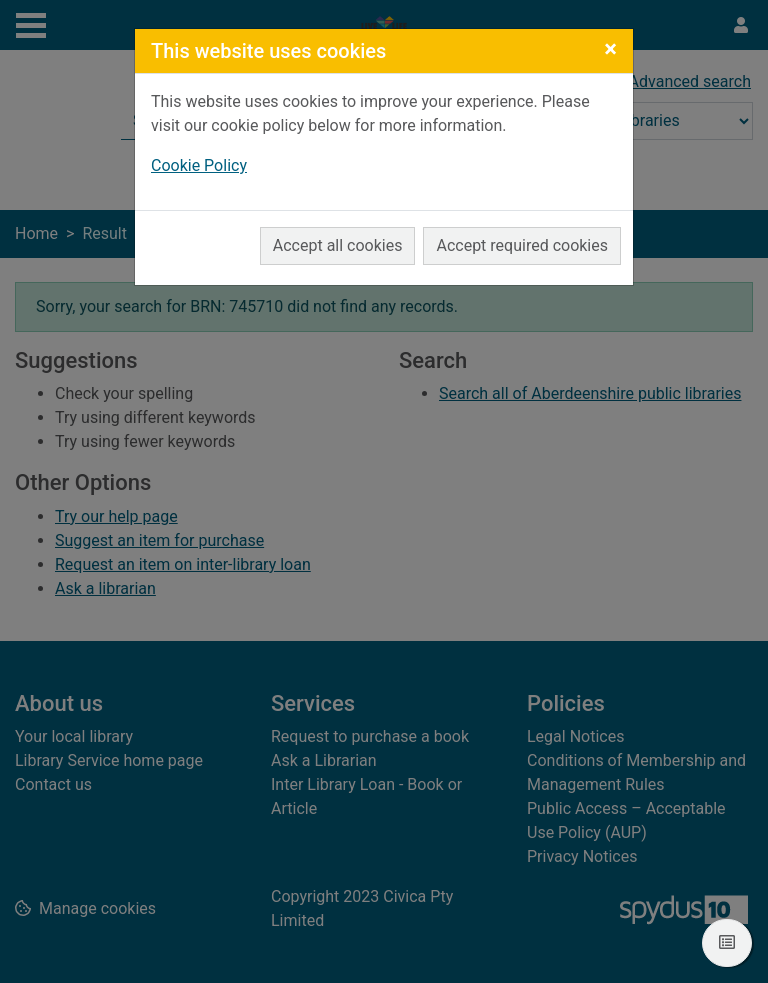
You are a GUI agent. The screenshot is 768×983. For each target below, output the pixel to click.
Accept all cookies (338, 245)
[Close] (610, 49)
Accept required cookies (522, 245)
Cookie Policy (199, 165)
